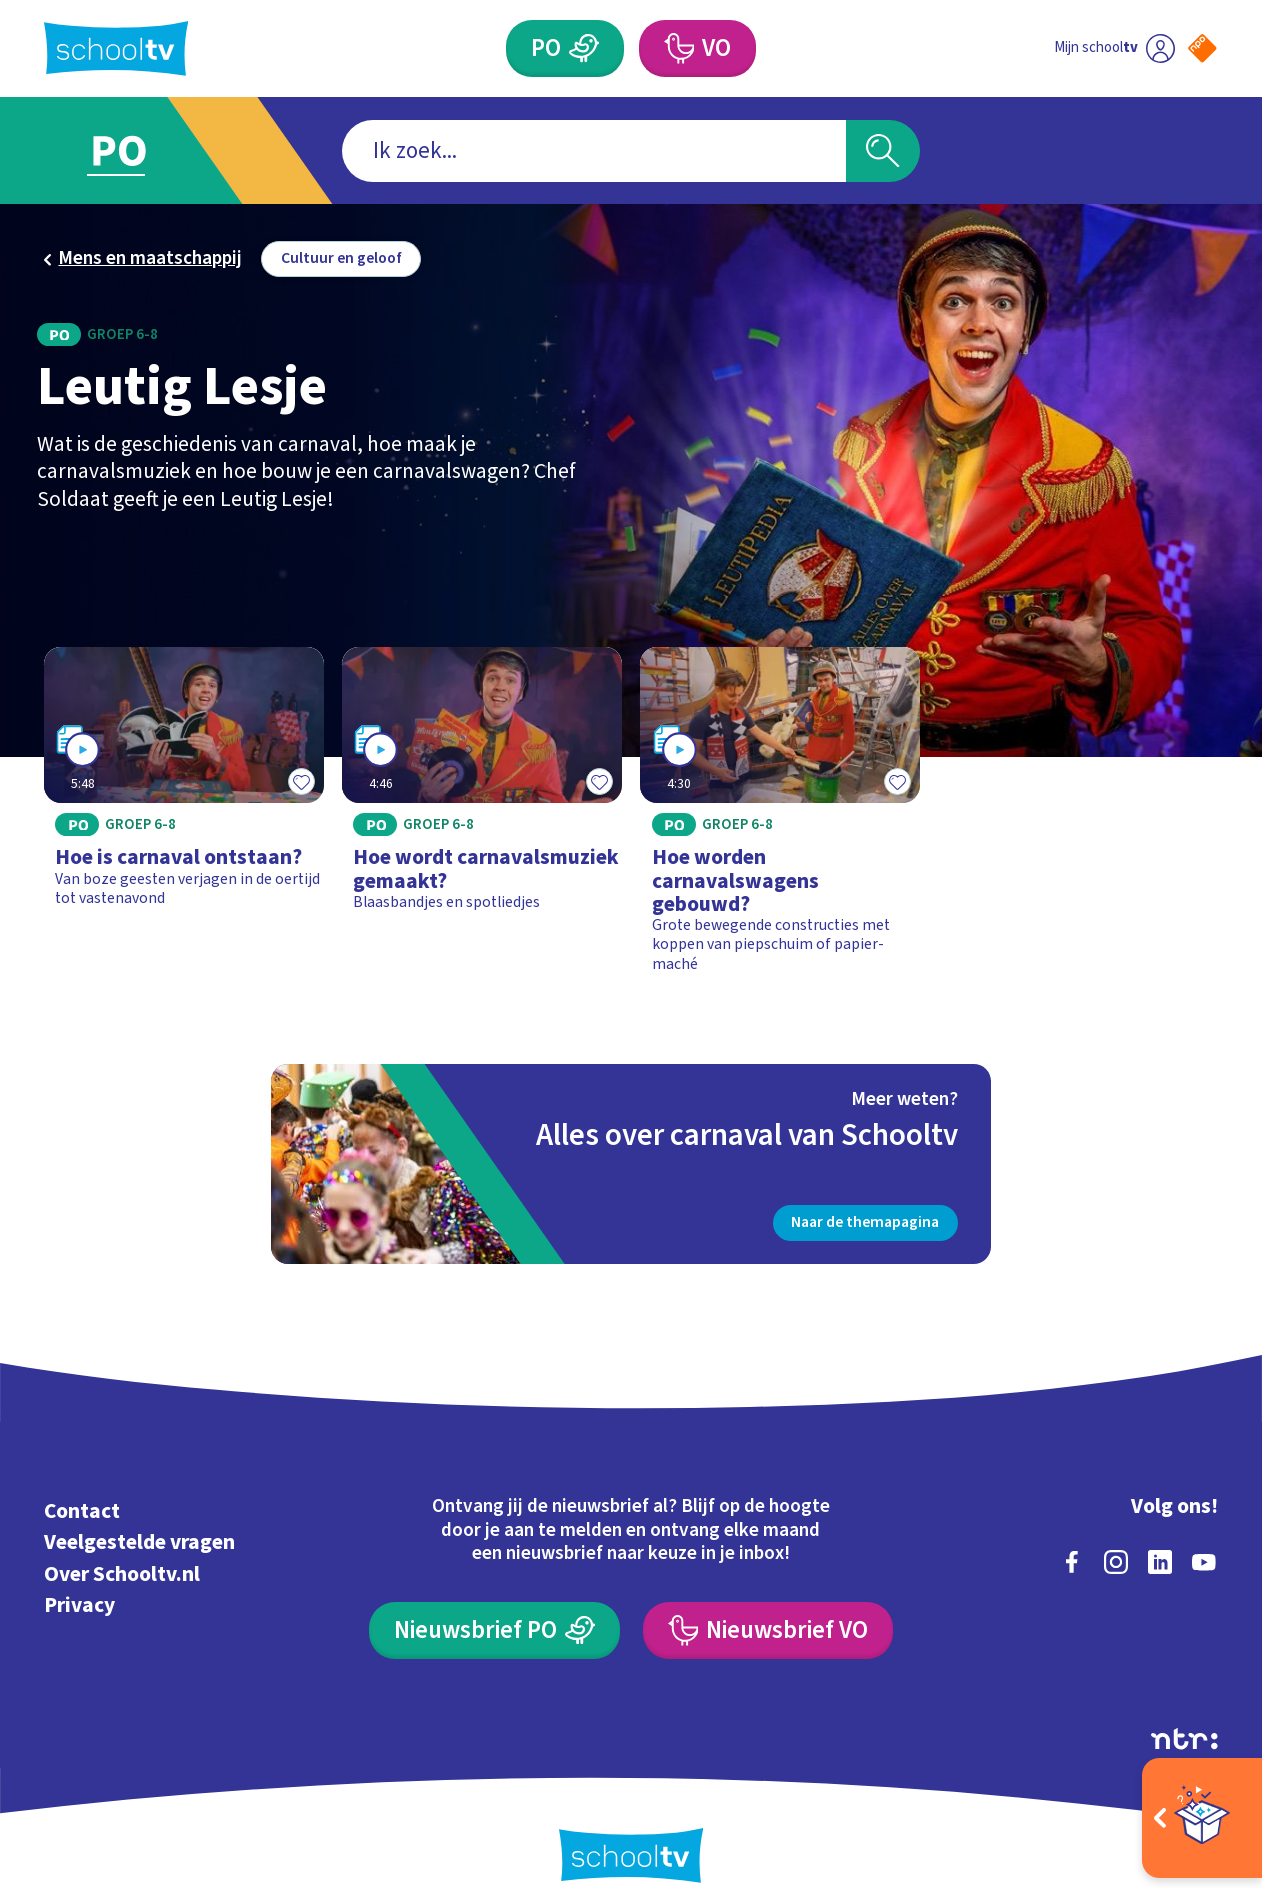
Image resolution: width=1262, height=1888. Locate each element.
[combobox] (594, 151)
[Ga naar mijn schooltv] (1114, 48)
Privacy (79, 1605)
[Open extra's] (1202, 1818)
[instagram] (1116, 1562)
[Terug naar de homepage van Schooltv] (116, 48)
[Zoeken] (883, 151)
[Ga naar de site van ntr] (1184, 1739)
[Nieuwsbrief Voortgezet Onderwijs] (768, 1630)
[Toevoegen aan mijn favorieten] (302, 781)
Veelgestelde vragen (139, 1542)
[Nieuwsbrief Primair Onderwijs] (494, 1630)
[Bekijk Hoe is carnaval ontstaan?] (183, 819)
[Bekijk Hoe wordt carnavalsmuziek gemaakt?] (482, 819)
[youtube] (1204, 1562)
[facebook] (1072, 1562)
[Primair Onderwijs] (565, 48)
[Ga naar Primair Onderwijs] (141, 150)
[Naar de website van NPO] (1202, 48)
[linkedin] (1160, 1562)
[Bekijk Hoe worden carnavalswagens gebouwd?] (780, 819)
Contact (82, 1511)
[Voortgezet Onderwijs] (697, 48)
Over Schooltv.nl (122, 1574)
